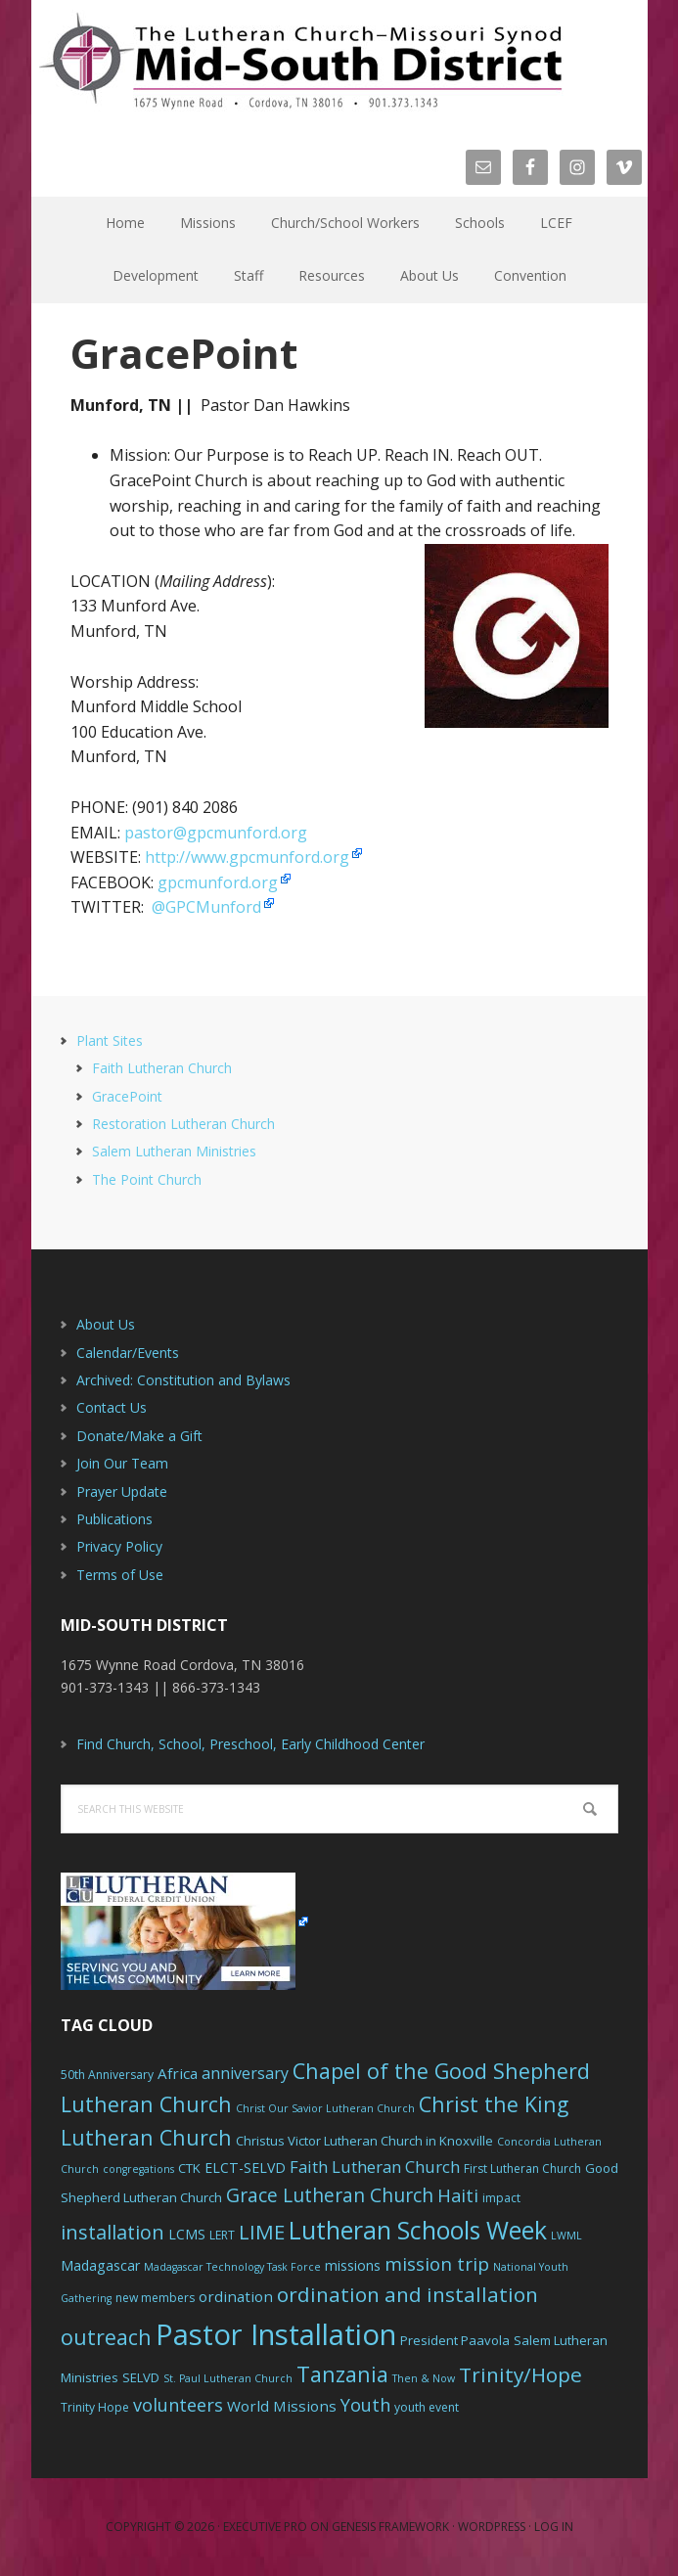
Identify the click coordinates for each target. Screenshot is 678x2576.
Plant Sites (109, 1040)
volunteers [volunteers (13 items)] (178, 2405)
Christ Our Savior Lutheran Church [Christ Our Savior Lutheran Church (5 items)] (325, 2108)
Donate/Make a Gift (139, 1435)
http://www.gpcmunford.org (247, 857)
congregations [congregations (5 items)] (138, 2169)
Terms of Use (119, 1574)
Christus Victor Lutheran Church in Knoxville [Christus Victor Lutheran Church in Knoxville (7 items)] (364, 2140)
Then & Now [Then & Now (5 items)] (423, 2378)
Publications (114, 1519)
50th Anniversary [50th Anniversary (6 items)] (107, 2074)
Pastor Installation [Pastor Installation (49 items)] (276, 2334)
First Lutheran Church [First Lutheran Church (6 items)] (522, 2168)
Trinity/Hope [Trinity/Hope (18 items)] (520, 2374)
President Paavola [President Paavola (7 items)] (455, 2340)
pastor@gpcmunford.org (215, 832)
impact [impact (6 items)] (501, 2198)
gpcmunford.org (218, 882)
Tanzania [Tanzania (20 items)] (342, 2374)
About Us (105, 1324)
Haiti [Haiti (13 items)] (457, 2195)
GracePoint (127, 1096)
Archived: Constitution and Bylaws (183, 1380)
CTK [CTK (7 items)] (189, 2168)
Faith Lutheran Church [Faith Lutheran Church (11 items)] (375, 2166)
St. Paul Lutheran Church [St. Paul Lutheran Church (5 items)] (228, 2378)
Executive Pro (265, 2526)
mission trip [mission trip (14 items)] (436, 2264)
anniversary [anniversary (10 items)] (245, 2073)
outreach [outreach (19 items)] (106, 2337)
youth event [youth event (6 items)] (426, 2407)
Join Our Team (122, 1463)
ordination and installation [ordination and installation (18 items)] (407, 2294)
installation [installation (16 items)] (112, 2232)
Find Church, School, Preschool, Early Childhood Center (250, 1744)
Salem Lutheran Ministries (174, 1151)
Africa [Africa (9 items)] (178, 2073)
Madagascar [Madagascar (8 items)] (100, 2265)
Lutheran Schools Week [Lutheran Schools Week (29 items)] (418, 2229)
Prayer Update (121, 1491)
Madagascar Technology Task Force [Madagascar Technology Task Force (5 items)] (232, 2267)
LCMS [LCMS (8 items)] (186, 2234)
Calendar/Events (127, 1352)
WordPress (491, 2526)
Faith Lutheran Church (162, 1068)
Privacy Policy (119, 1546)
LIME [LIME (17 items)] (262, 2231)
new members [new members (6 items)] (155, 2297)
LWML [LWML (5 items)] (566, 2235)
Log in (553, 2526)
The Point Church (147, 1179)
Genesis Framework (390, 2526)
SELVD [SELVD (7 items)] (140, 2377)
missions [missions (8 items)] (353, 2265)
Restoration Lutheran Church (183, 1123)
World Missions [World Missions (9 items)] (282, 2406)
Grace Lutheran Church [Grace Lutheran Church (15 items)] (329, 2195)
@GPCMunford (206, 907)
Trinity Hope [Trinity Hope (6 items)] (95, 2407)
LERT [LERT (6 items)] (222, 2235)
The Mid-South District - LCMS (300, 61)
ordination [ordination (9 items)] (236, 2296)
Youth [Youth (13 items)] (365, 2405)
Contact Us (111, 1407)
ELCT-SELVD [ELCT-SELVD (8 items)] (245, 2167)
